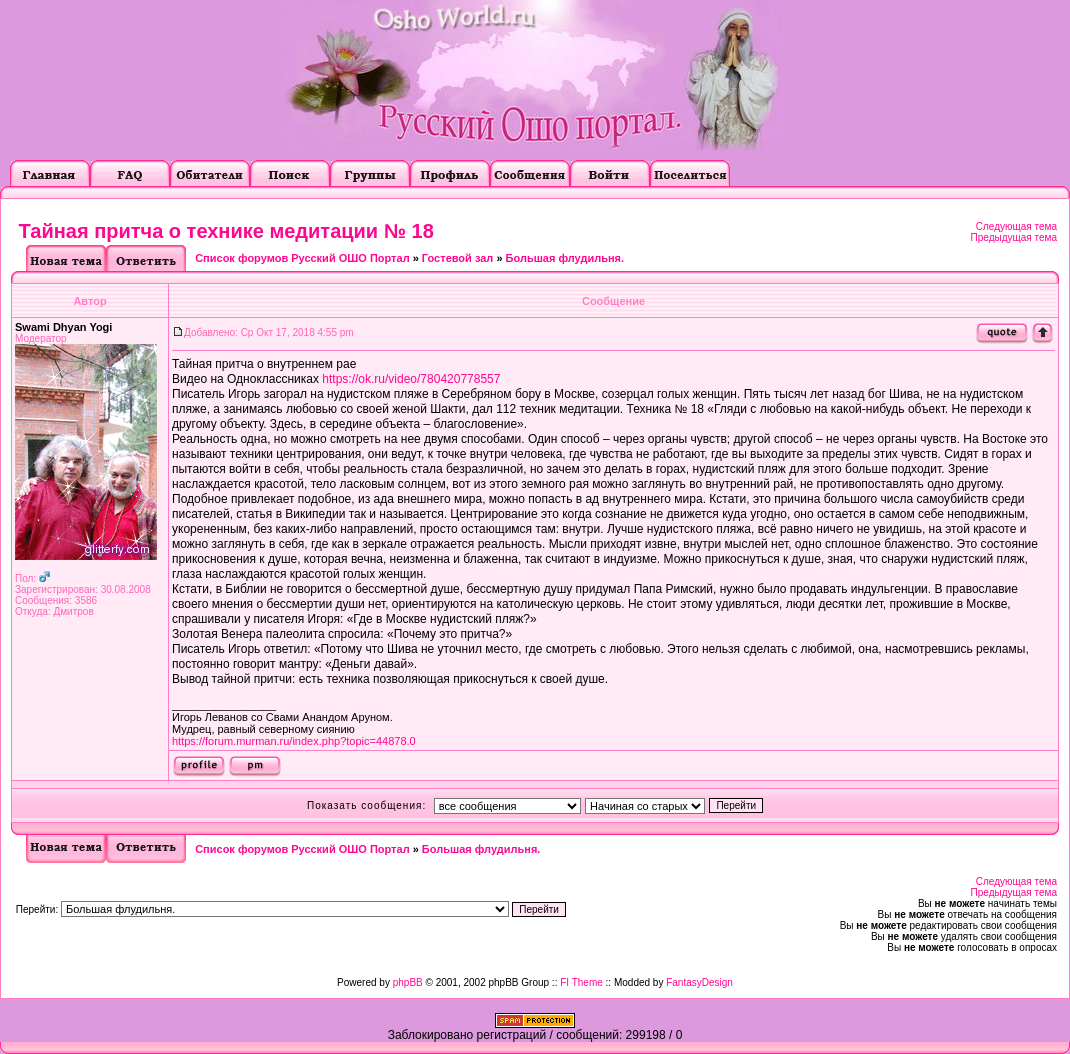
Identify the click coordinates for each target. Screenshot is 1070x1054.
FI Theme (581, 982)
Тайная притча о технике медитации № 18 (226, 231)
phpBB (408, 982)
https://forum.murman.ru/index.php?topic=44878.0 (294, 741)
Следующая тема (1016, 226)
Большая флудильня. (565, 258)
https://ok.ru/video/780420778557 (411, 379)
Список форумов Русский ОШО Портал (302, 258)
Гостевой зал (457, 258)
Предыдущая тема (1014, 237)
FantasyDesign (699, 982)
